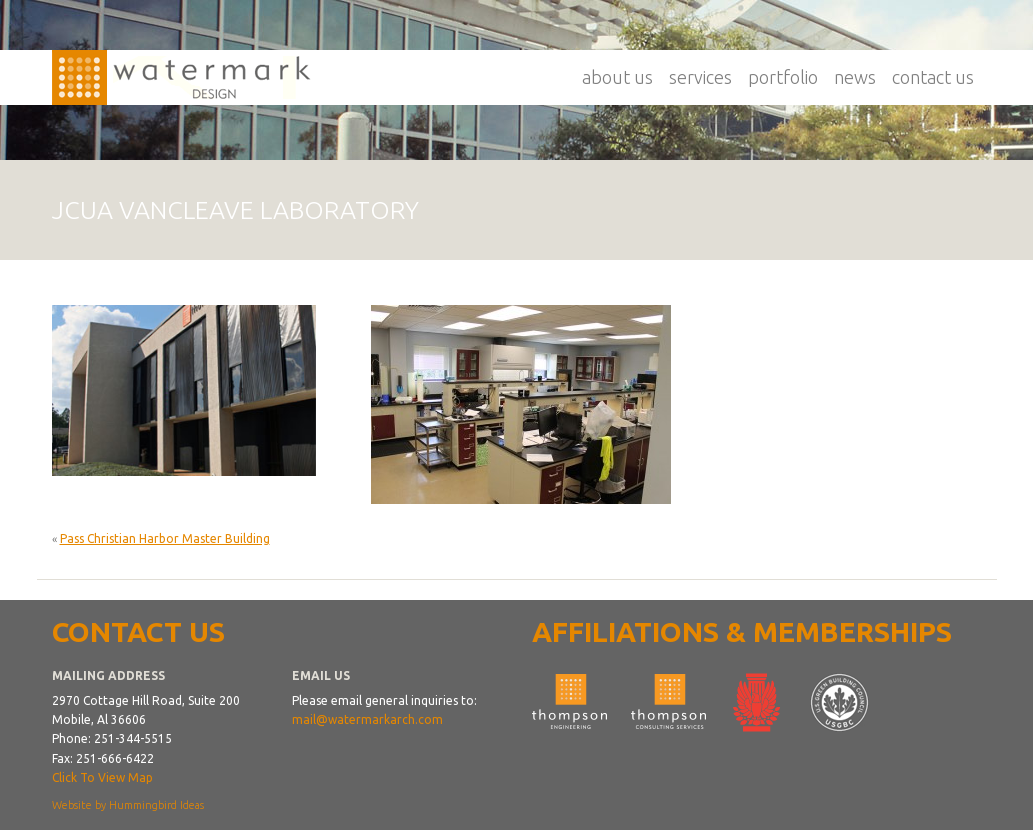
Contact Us (933, 77)
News (855, 77)
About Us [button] (617, 77)
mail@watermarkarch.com (367, 719)
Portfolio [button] (783, 77)
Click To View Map (102, 777)
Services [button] (700, 77)
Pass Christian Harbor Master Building (165, 538)
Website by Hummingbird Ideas (128, 805)
